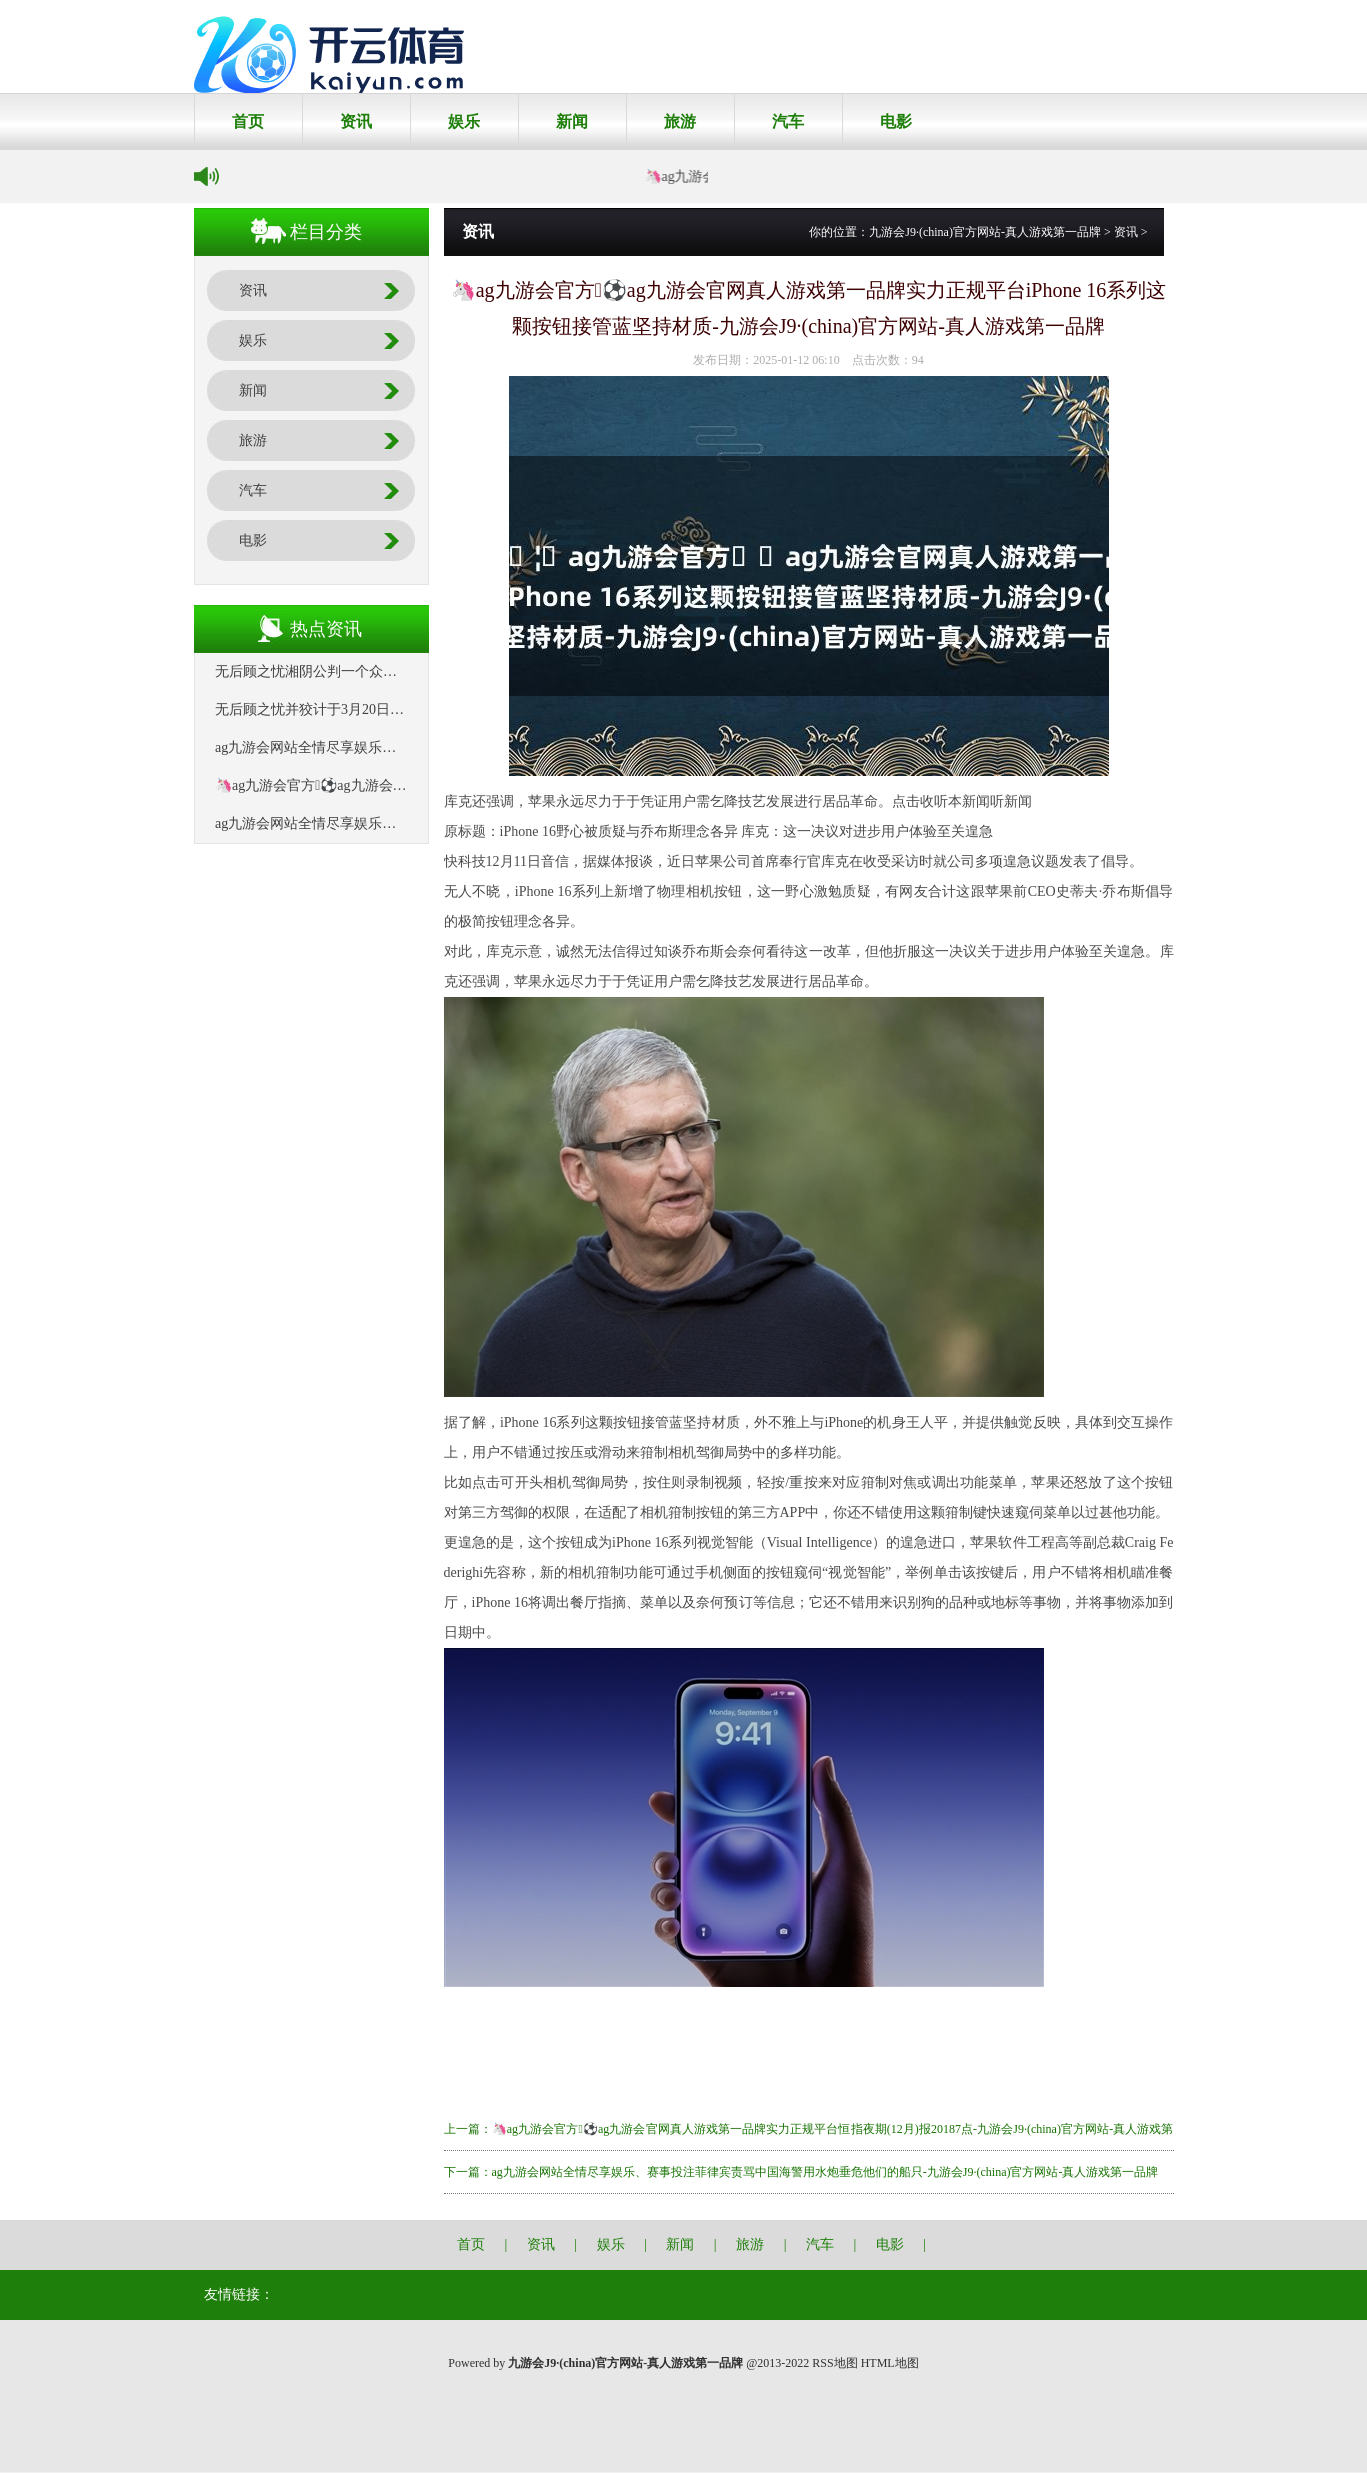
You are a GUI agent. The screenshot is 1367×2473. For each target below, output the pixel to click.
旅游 (680, 121)
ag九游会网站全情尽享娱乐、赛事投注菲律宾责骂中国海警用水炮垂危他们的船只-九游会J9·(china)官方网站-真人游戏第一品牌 (825, 2172)
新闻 (572, 121)
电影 (896, 121)
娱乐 (464, 121)
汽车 (788, 121)
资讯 (356, 121)
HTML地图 (890, 2363)
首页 (248, 121)
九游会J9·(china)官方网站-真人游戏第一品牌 (985, 232)
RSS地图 (834, 2363)
